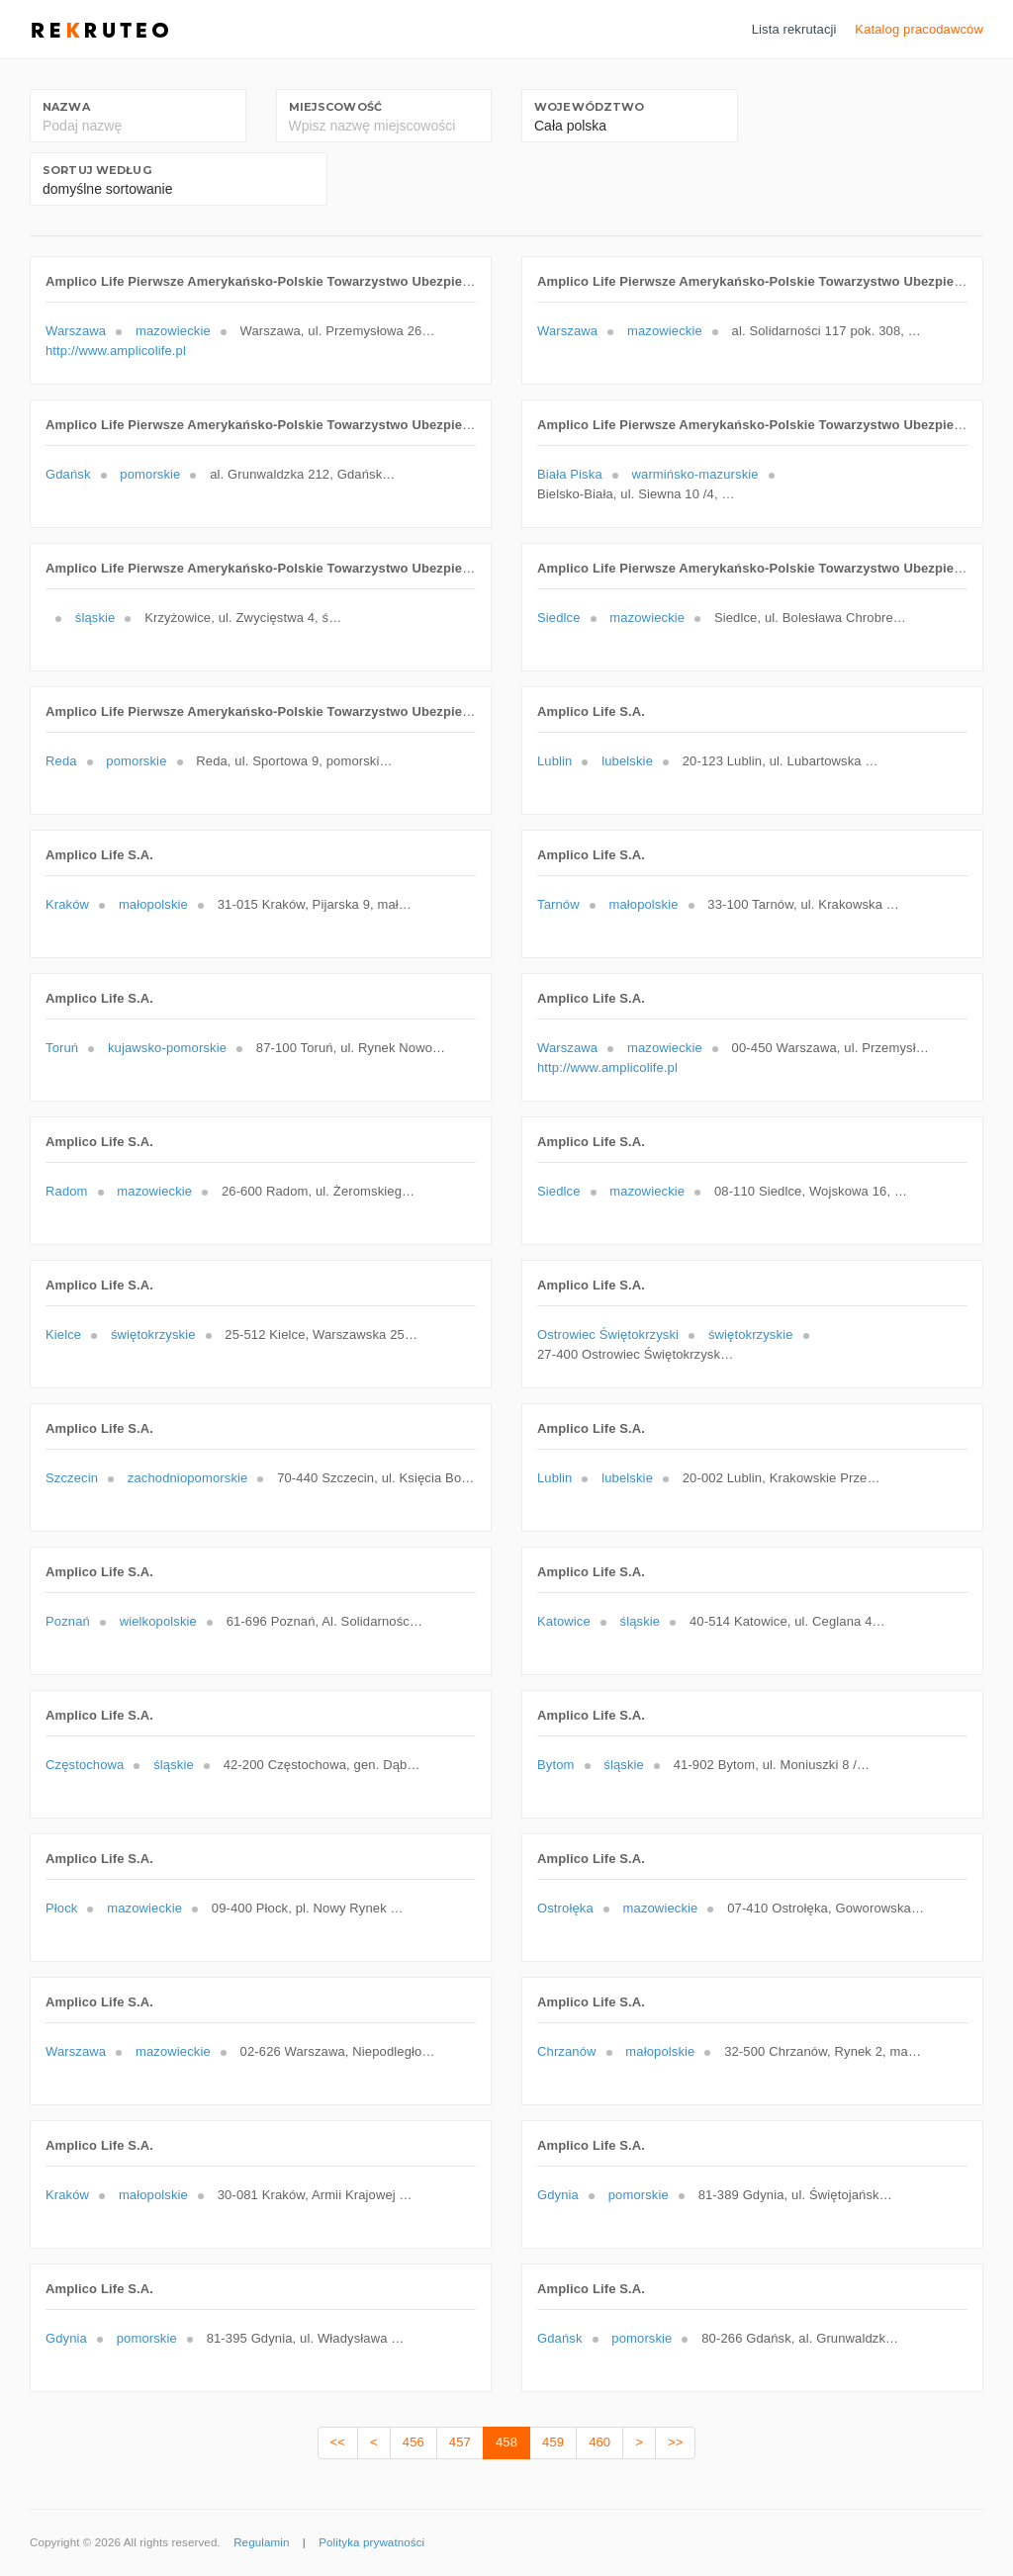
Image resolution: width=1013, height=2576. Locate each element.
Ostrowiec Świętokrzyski (608, 1334)
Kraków (67, 904)
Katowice (564, 1621)
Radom (67, 1191)
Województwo (589, 107)
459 (553, 2442)
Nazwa (66, 107)
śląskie (95, 617)
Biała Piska (569, 474)
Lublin (554, 761)
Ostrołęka (565, 1908)
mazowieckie (173, 330)
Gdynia (558, 2194)
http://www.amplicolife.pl (116, 350)
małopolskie (153, 904)
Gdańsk (68, 474)
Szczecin (72, 1477)
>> (675, 2442)
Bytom (556, 1764)
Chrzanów (567, 2051)
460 (599, 2442)
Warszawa (76, 330)
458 (506, 2442)
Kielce (63, 1334)
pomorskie (150, 474)
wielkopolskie (158, 1621)
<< (337, 2442)
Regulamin (261, 2542)
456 (413, 2442)
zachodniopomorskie (188, 1477)
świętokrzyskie (153, 1334)
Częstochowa (85, 1764)
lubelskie (627, 761)
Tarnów (558, 904)
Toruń (62, 1047)
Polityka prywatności (371, 2542)
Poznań (68, 1621)
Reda (61, 761)
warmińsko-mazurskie (695, 474)
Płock (61, 1908)
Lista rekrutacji (794, 29)
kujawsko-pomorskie (167, 1047)
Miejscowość (335, 107)
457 (460, 2442)
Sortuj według (97, 170)
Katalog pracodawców (919, 29)
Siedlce (559, 617)
